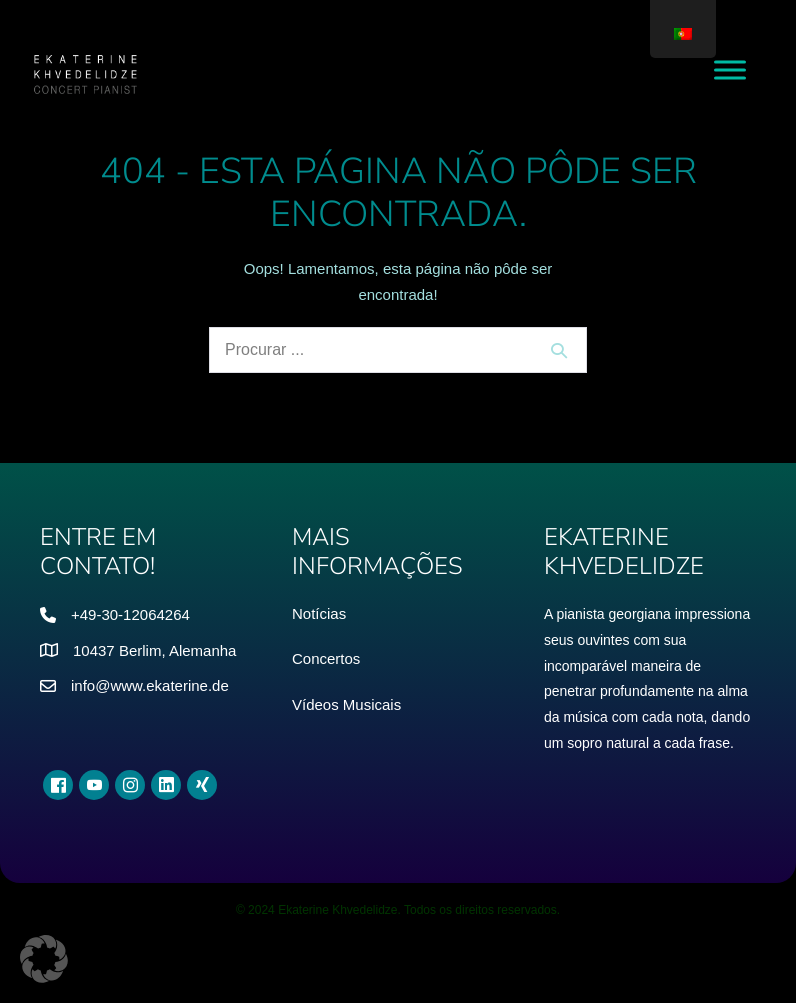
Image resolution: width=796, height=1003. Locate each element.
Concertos (326, 658)
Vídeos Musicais (346, 704)
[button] (44, 959)
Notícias (319, 613)
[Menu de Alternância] (730, 69)
